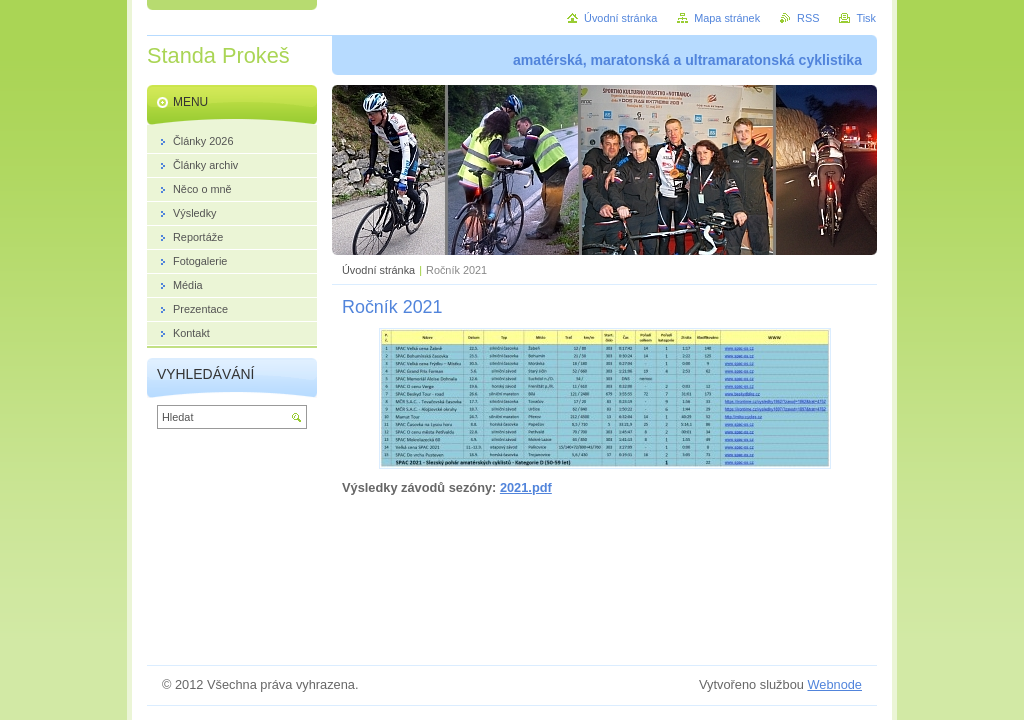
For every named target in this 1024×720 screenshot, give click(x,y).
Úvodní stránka (378, 270)
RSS (808, 18)
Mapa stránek (727, 18)
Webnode (834, 684)
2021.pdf (526, 487)
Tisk (866, 18)
